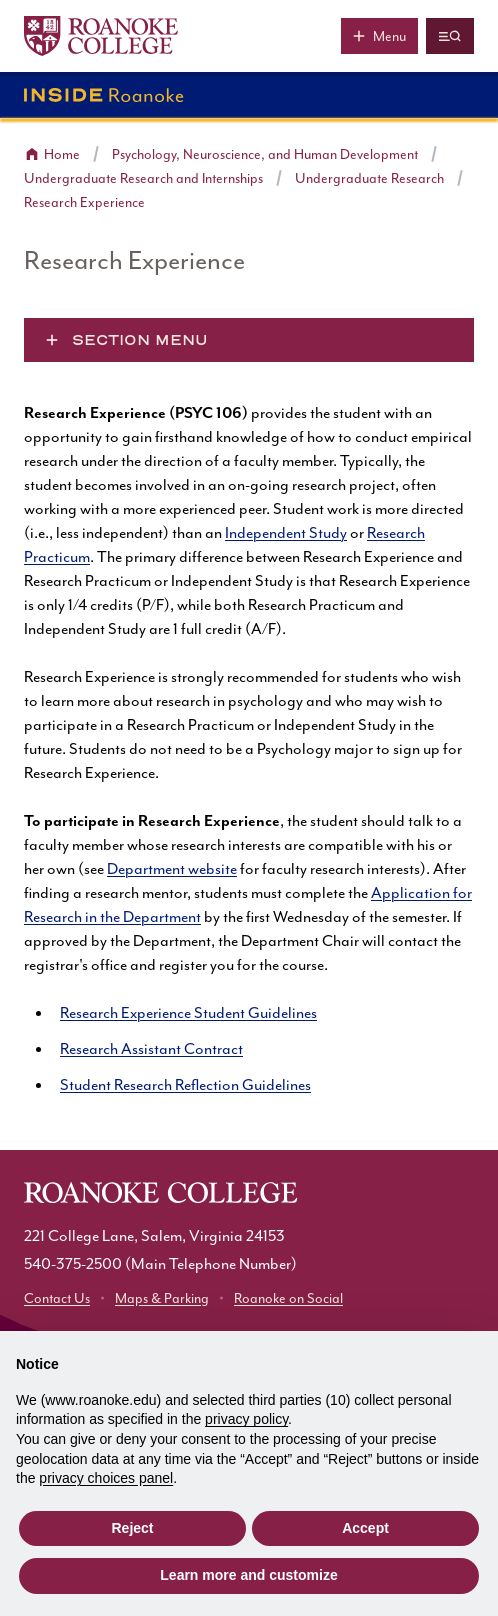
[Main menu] (379, 36)
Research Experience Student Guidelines (188, 1013)
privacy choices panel (106, 1478)
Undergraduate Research (369, 179)
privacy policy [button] (246, 1419)
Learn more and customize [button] (248, 1575)
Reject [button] (132, 1528)
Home (62, 155)
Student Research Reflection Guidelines (185, 1085)
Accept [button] (365, 1528)
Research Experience (84, 203)
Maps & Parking (162, 1299)
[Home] (101, 36)
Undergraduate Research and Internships (143, 179)
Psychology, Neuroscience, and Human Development (265, 155)
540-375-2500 (73, 1264)
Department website (172, 869)
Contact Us (57, 1299)
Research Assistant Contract (151, 1049)
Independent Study (286, 533)
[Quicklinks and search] (450, 36)
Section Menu (140, 340)
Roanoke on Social (288, 1299)
